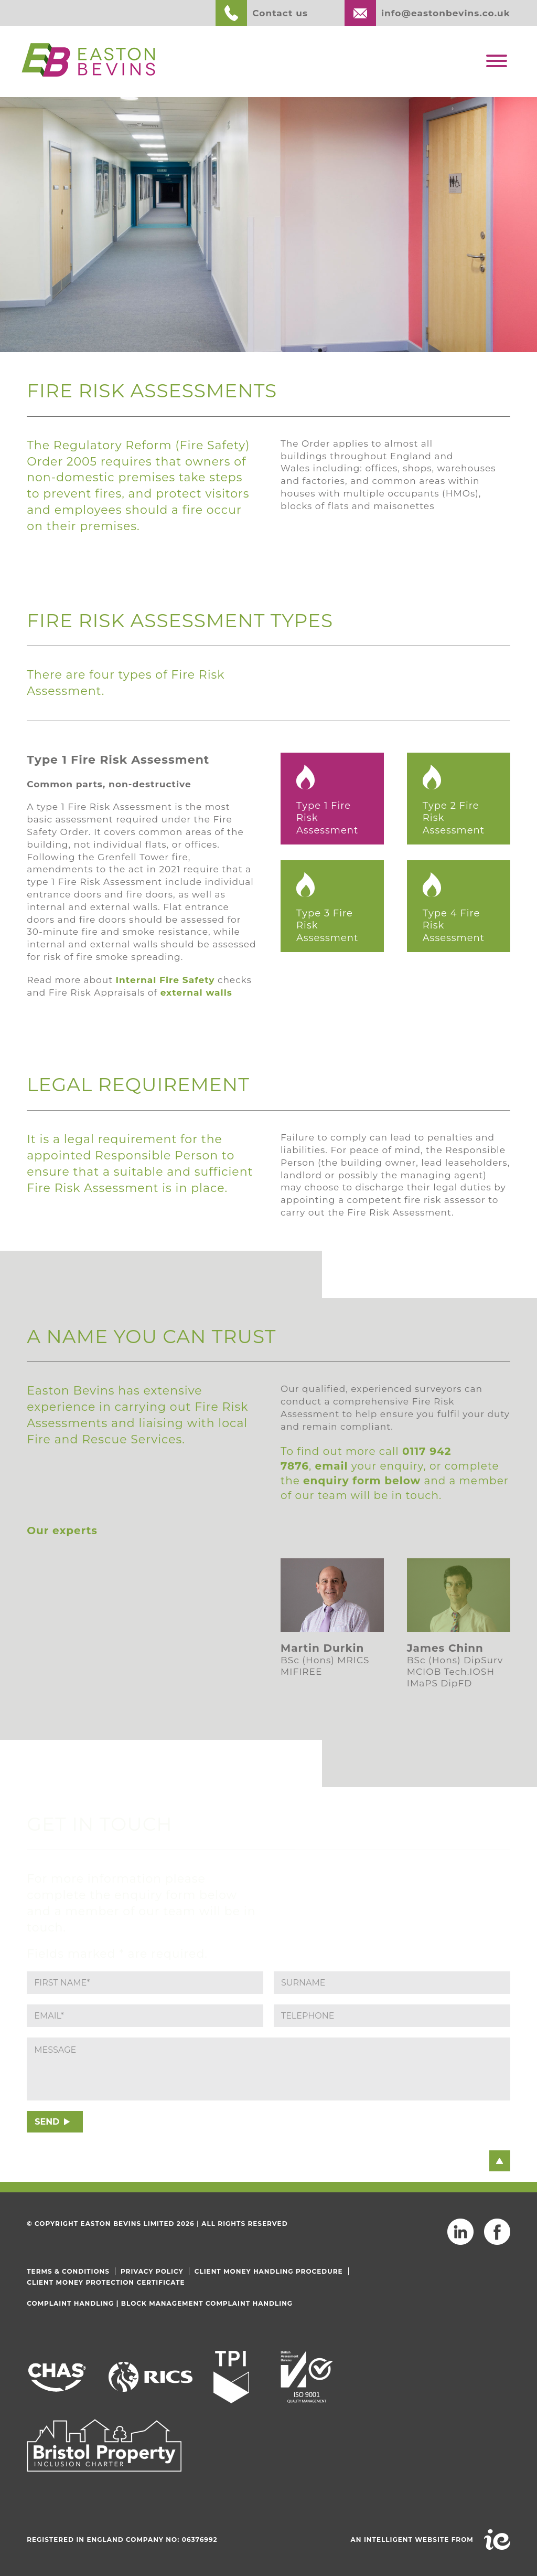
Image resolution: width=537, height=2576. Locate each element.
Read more (61, 1681)
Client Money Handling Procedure (269, 2271)
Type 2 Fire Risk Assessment (454, 818)
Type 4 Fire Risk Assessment (454, 925)
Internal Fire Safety (165, 980)
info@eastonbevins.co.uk (445, 13)
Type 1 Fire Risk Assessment (327, 818)
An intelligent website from (412, 2539)
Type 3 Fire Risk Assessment (327, 925)
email (331, 1466)
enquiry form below (362, 1480)
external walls (196, 992)
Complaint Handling (70, 2303)
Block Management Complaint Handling (207, 2303)
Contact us (280, 13)
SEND (47, 2122)
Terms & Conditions (68, 2271)
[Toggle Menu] (496, 61)
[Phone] (392, 2015)
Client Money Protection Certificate (106, 2282)
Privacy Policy (152, 2271)
